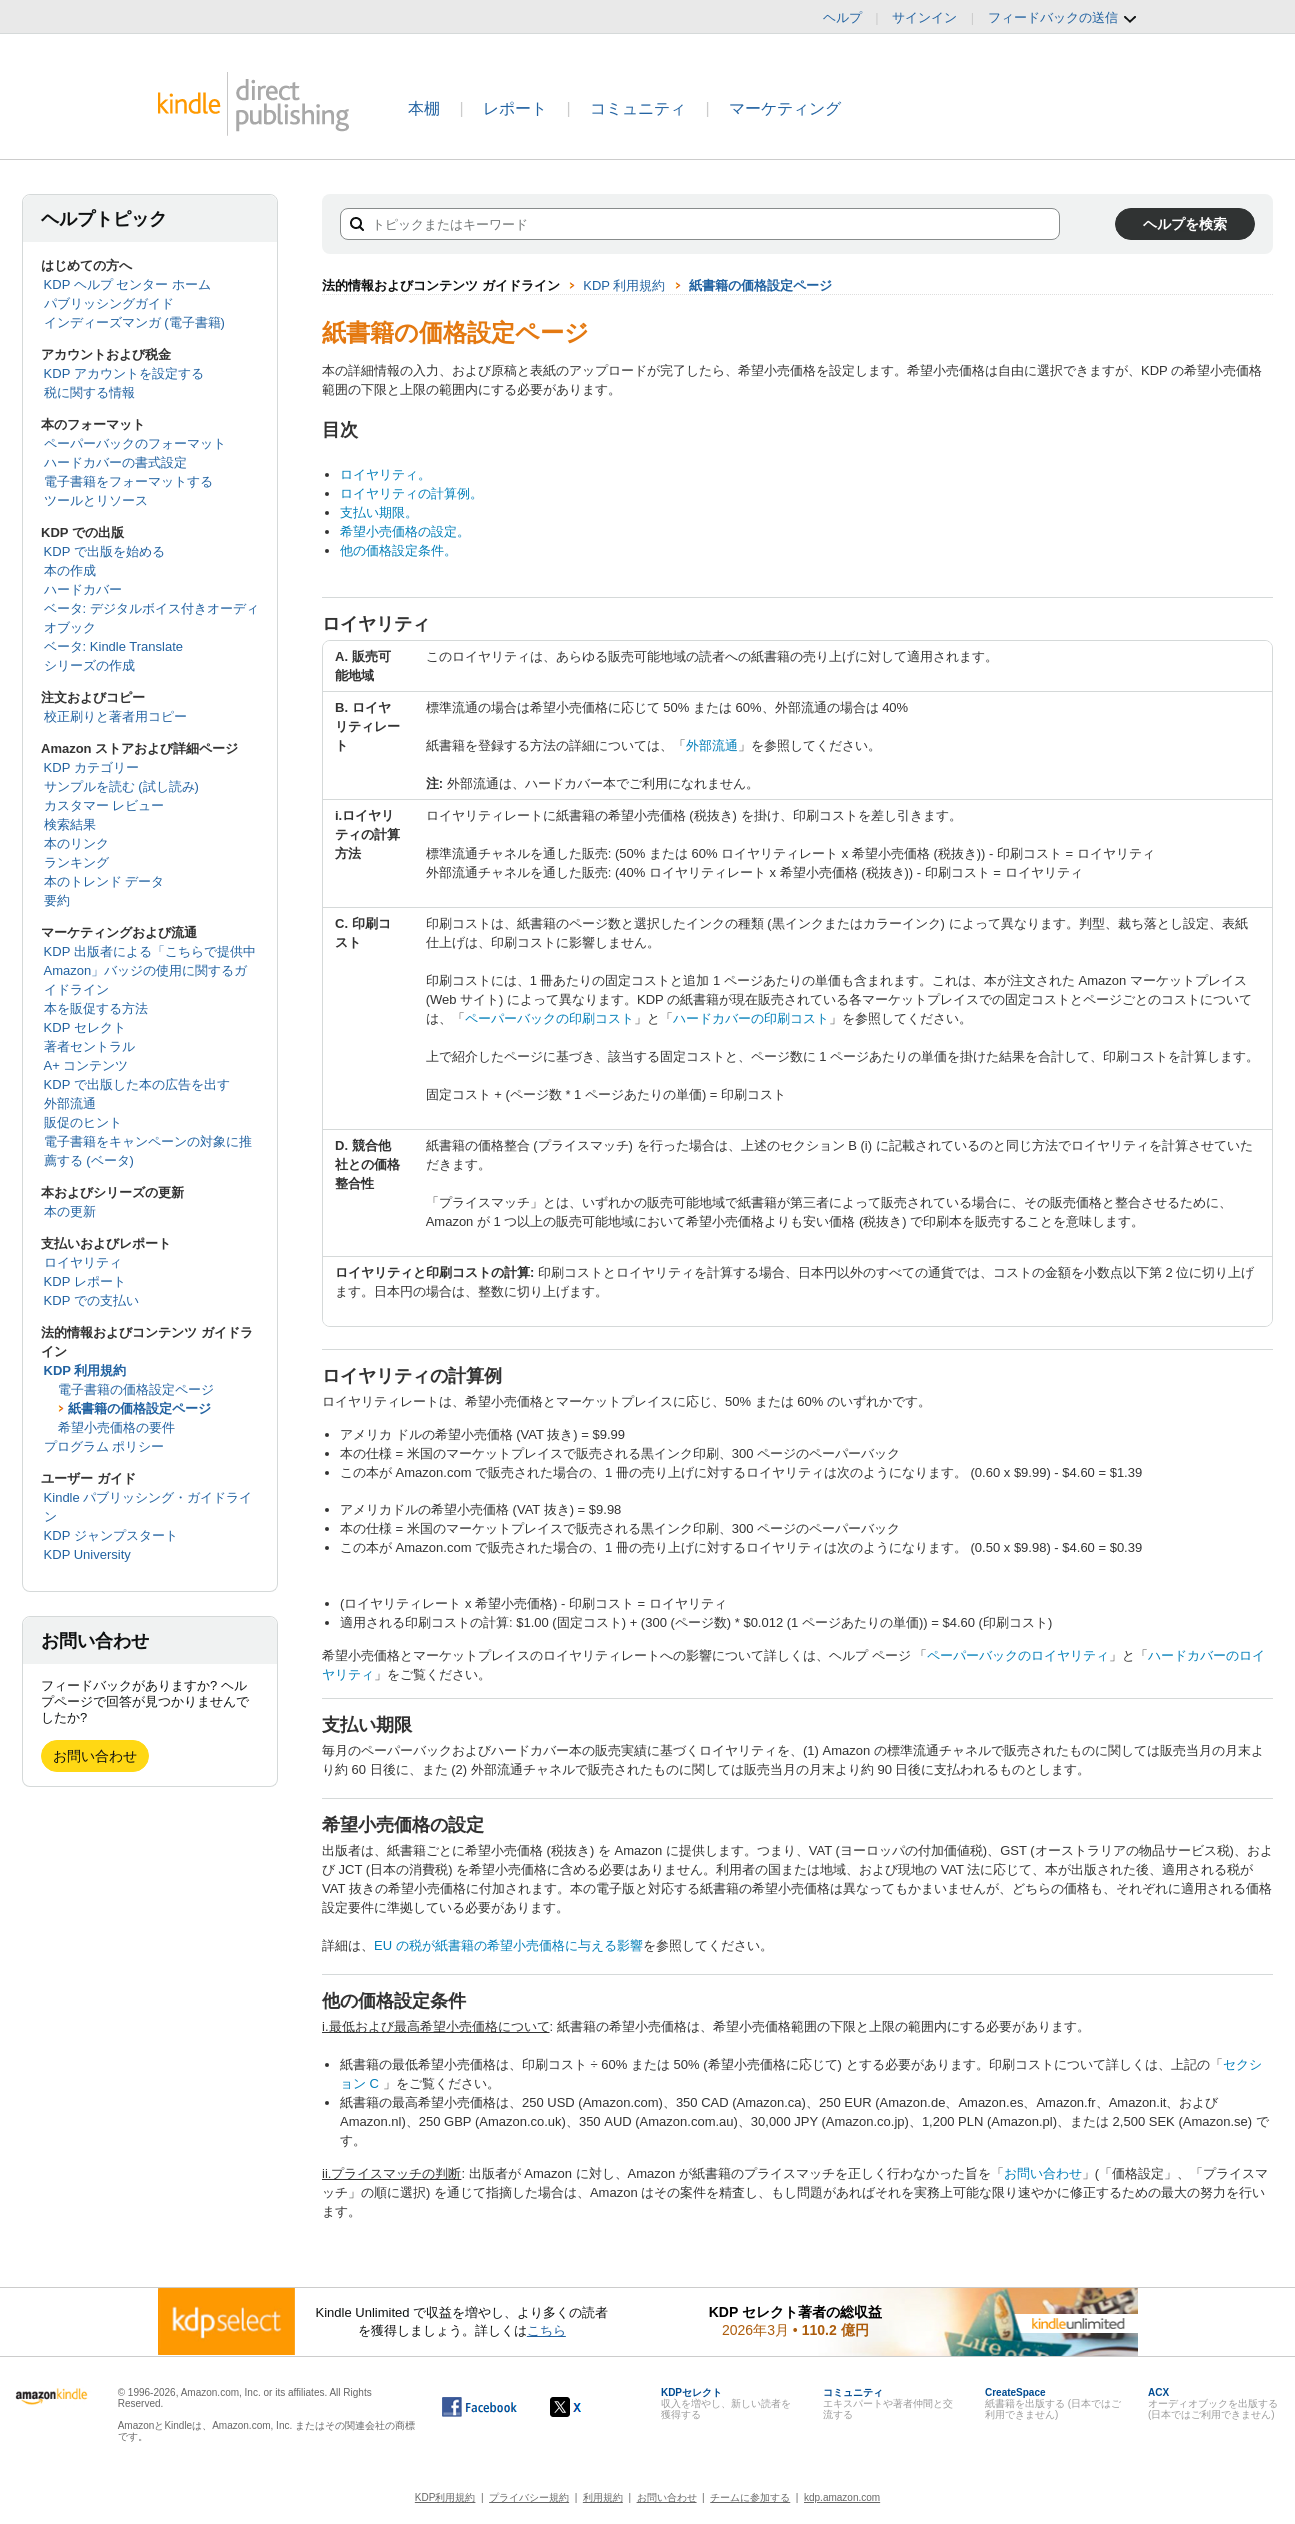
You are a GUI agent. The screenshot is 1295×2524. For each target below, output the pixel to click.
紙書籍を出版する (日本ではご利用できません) (1053, 2403)
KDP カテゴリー (91, 767)
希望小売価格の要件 (116, 1427)
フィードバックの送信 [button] (1063, 18)
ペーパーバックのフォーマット (135, 443)
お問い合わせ (95, 1756)
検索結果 (70, 824)
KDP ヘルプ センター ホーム (127, 284)
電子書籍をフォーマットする (128, 481)
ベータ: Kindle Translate (113, 646)
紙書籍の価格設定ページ (139, 1408)
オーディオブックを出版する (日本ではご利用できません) (1213, 2403)
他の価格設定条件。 (398, 550)
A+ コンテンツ (86, 1065)
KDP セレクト (85, 1027)
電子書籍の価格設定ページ (136, 1389)
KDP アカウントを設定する (124, 373)
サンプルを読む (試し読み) (121, 786)
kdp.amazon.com (842, 2497)
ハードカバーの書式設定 (115, 462)
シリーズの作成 (89, 665)
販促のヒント (83, 1122)
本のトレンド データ (104, 881)
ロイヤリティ (83, 1262)
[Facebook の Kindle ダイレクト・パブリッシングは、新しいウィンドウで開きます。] (479, 2407)
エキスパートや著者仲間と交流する (888, 2403)
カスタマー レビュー (104, 805)
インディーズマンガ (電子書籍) (134, 322)
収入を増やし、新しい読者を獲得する (726, 2403)
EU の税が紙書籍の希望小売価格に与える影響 (508, 1945)
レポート (515, 108)
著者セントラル (89, 1046)
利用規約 (603, 2497)
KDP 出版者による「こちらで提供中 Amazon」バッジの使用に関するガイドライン (150, 970)
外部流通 (70, 1103)
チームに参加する (750, 2497)
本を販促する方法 (96, 1008)
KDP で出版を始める (104, 551)
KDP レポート (85, 1281)
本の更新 (70, 1211)
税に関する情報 (89, 392)
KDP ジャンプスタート (111, 1535)
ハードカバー (83, 589)
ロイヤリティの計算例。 (411, 493)
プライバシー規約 (529, 2497)
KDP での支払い (91, 1300)
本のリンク (76, 843)
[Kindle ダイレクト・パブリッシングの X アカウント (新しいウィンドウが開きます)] (586, 2407)
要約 (57, 900)
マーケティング (785, 108)
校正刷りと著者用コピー (115, 716)
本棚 (424, 108)
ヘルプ (842, 17)
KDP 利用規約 (85, 1370)
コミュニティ (638, 108)
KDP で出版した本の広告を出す (137, 1084)
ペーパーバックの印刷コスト (549, 1018)
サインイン (924, 17)
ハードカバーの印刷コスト (751, 1018)
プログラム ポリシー (104, 1446)
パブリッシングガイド (109, 303)
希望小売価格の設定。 (405, 531)
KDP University (87, 1554)
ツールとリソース (96, 500)
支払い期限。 (379, 512)
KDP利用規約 (445, 2497)
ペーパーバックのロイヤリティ (1018, 1655)
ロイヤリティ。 (385, 474)
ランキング (76, 862)
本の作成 (70, 570)
